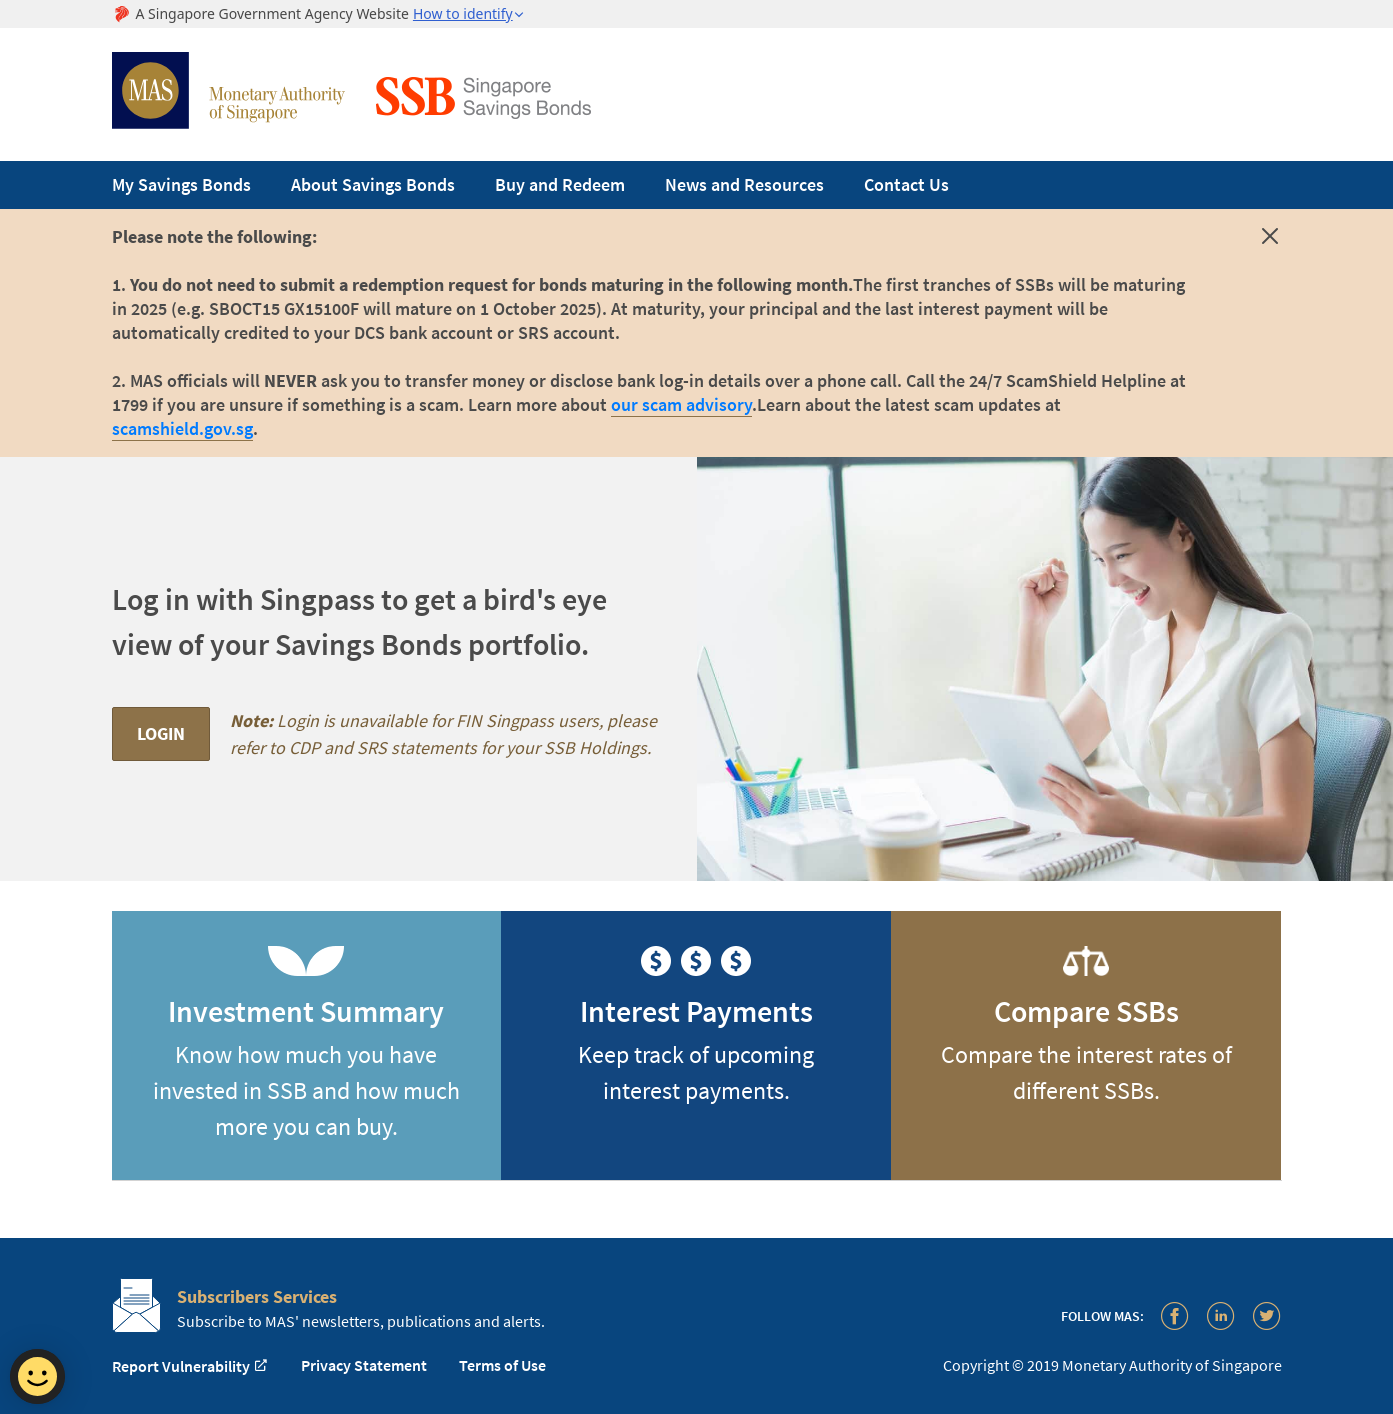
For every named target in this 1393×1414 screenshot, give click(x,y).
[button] (469, 14)
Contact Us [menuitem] (906, 184)
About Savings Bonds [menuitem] (373, 184)
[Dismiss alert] (1270, 240)
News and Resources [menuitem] (744, 184)
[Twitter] (1267, 1315)
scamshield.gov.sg (182, 428)
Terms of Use (502, 1365)
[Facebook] (1175, 1315)
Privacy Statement (364, 1365)
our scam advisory (681, 404)
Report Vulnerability (190, 1366)
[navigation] (697, 185)
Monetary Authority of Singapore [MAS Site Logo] (229, 90)
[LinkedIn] (1221, 1315)
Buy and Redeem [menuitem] (560, 184)
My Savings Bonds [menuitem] (181, 184)
